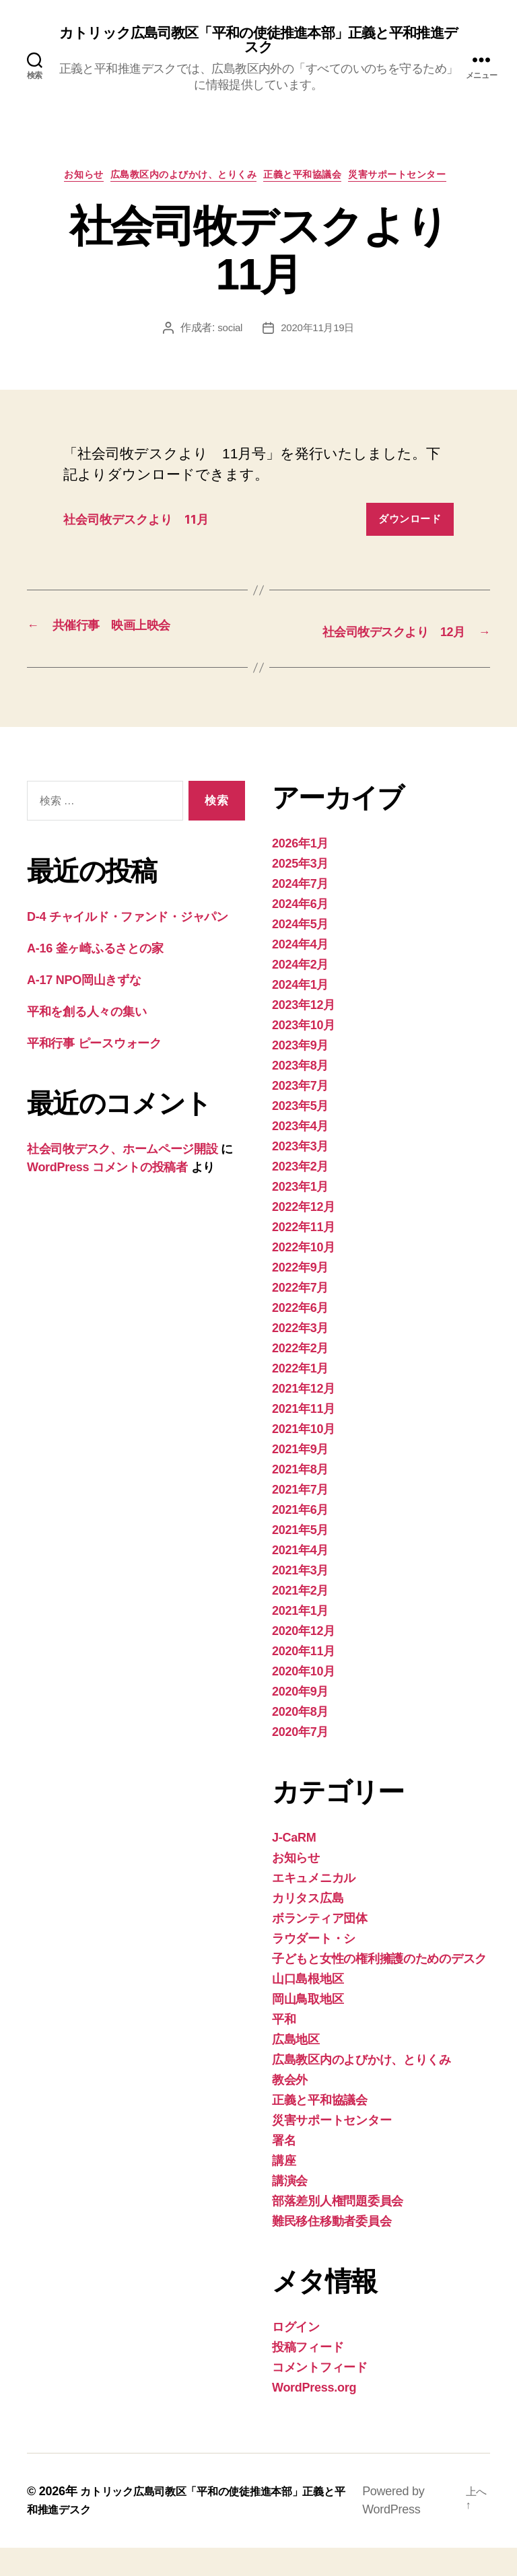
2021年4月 (300, 1578)
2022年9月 (300, 1295)
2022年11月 (303, 1255)
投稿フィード (307, 2375)
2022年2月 (300, 1376)
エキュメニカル (313, 1906)
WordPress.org (314, 2416)
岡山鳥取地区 (307, 2027)
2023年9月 (300, 1073)
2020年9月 (300, 1720)
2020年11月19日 (318, 336)
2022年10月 (303, 1275)
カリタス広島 (307, 1926)
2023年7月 (300, 1114)
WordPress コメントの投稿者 (107, 1195)
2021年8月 (300, 1497)
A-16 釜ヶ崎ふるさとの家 (95, 976)
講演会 (290, 2209)
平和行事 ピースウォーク (100, 1071)
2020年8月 (300, 1740)
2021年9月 (300, 1477)
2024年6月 (300, 932)
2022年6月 (300, 1336)
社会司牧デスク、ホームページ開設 (122, 1177)
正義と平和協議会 (312, 182)
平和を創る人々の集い (86, 1040)
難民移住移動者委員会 (331, 2249)
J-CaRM (294, 1866)
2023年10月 (303, 1053)
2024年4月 (300, 972)
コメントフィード (320, 2395)
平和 (284, 2047)
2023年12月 (303, 1033)
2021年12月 (303, 1417)
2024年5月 (300, 952)
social (228, 336)
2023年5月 (300, 1134)
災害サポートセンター (420, 182)
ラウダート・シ (313, 1967)
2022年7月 (300, 1316)
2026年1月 (300, 871)
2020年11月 (303, 1679)
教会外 (290, 2108)
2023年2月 (300, 1195)
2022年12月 (303, 1235)
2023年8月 (300, 1094)
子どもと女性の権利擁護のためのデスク (379, 1987)
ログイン (296, 2355)
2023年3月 (300, 1174)
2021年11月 (303, 1437)
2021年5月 (300, 1558)
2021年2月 (300, 1619)
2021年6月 (300, 1538)
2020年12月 (303, 1659)
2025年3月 (300, 892)
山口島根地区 (307, 2007)
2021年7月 (300, 1518)
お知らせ (65, 182)
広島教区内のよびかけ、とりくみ (178, 182)
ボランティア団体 (320, 1946)
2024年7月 (300, 912)
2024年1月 (300, 1013)
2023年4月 (300, 1154)
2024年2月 (300, 993)
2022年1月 (300, 1396)
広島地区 (296, 2068)
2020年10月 (303, 1699)
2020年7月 (300, 1760)
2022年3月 (300, 1356)
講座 (284, 2189)
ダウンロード (409, 527)
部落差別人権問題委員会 (337, 2229)
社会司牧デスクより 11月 (150, 527)
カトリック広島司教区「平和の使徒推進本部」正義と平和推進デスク (258, 42)
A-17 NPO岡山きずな (84, 1008)
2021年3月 (300, 1598)
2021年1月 (300, 1639)
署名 (284, 2168)
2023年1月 (300, 1215)
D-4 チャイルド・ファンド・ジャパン (127, 945)
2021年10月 (303, 1457)
